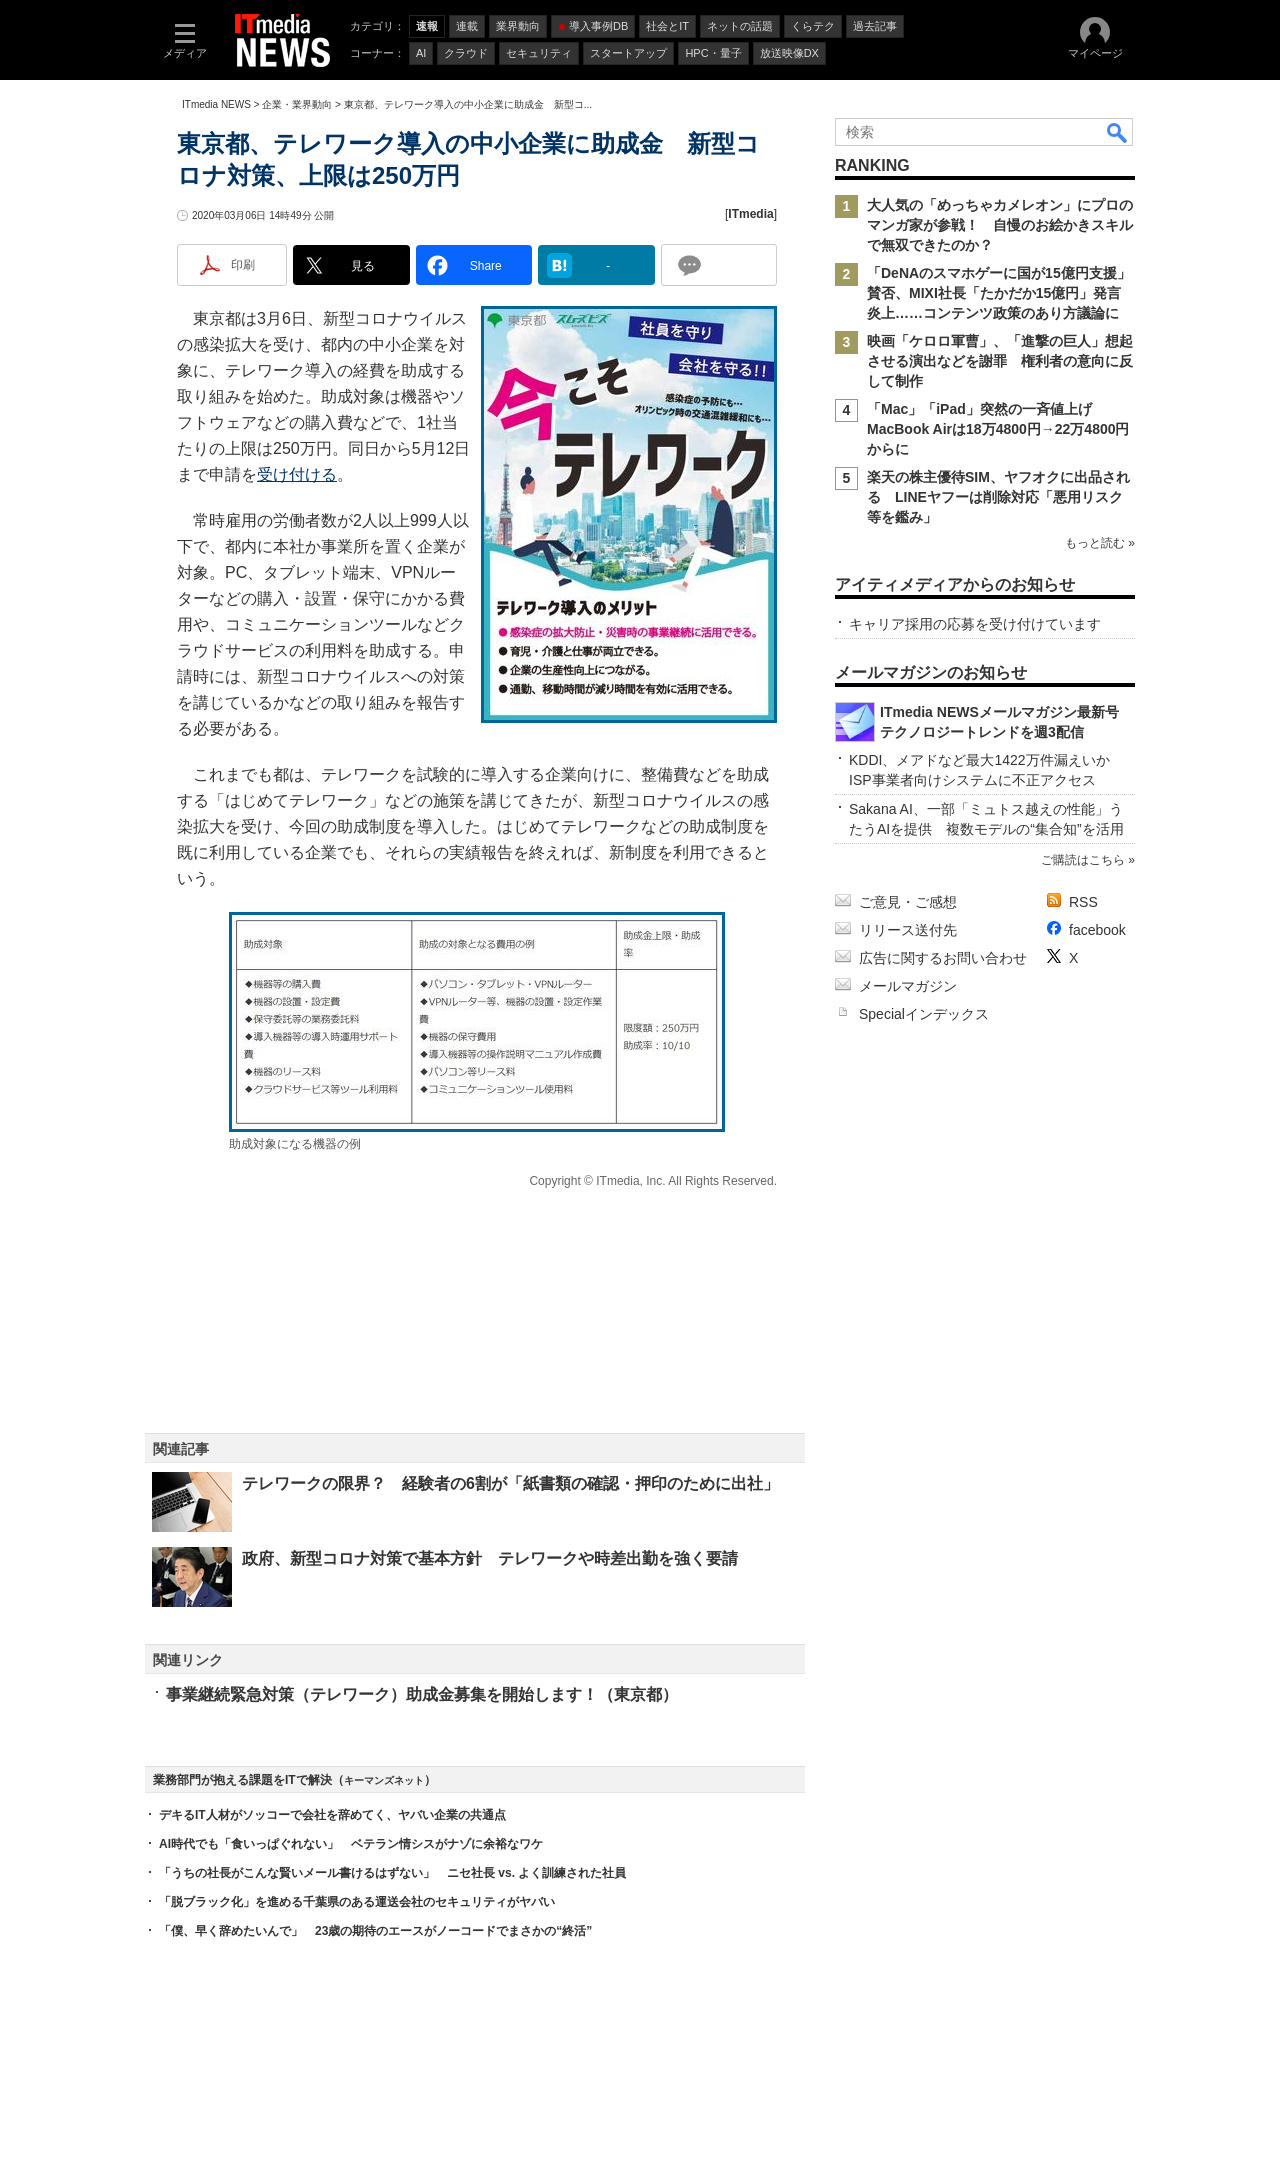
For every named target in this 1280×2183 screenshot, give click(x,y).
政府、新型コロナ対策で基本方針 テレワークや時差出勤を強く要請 (490, 1558)
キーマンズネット (384, 1780)
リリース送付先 (908, 930)
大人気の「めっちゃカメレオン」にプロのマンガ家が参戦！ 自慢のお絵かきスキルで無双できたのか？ (1000, 225)
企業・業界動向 (297, 104)
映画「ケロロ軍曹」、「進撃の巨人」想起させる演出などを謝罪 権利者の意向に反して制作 (1000, 361)
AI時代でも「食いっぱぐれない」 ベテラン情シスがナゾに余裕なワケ (351, 1844)
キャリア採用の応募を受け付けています (975, 624)
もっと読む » (1100, 543)
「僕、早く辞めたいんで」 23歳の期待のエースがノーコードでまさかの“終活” (375, 1931)
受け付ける (297, 474)
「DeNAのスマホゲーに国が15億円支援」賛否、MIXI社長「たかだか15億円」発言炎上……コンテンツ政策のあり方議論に (999, 293)
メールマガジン (908, 986)
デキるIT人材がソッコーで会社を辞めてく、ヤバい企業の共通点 (332, 1815)
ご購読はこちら (1083, 860)
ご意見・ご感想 (908, 902)
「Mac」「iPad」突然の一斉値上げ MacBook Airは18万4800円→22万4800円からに (998, 429)
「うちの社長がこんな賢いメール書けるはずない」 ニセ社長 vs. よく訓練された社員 (392, 1873)
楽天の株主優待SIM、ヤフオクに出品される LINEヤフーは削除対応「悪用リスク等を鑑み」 (998, 497)
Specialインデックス (924, 1014)
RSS (1083, 902)
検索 (1118, 132)
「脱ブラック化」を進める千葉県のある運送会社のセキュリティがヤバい (357, 1902)
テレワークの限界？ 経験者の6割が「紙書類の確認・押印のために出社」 (510, 1483)
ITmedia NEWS (216, 104)
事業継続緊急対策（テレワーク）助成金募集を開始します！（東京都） (422, 1694)
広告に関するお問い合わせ (943, 958)
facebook (1097, 930)
